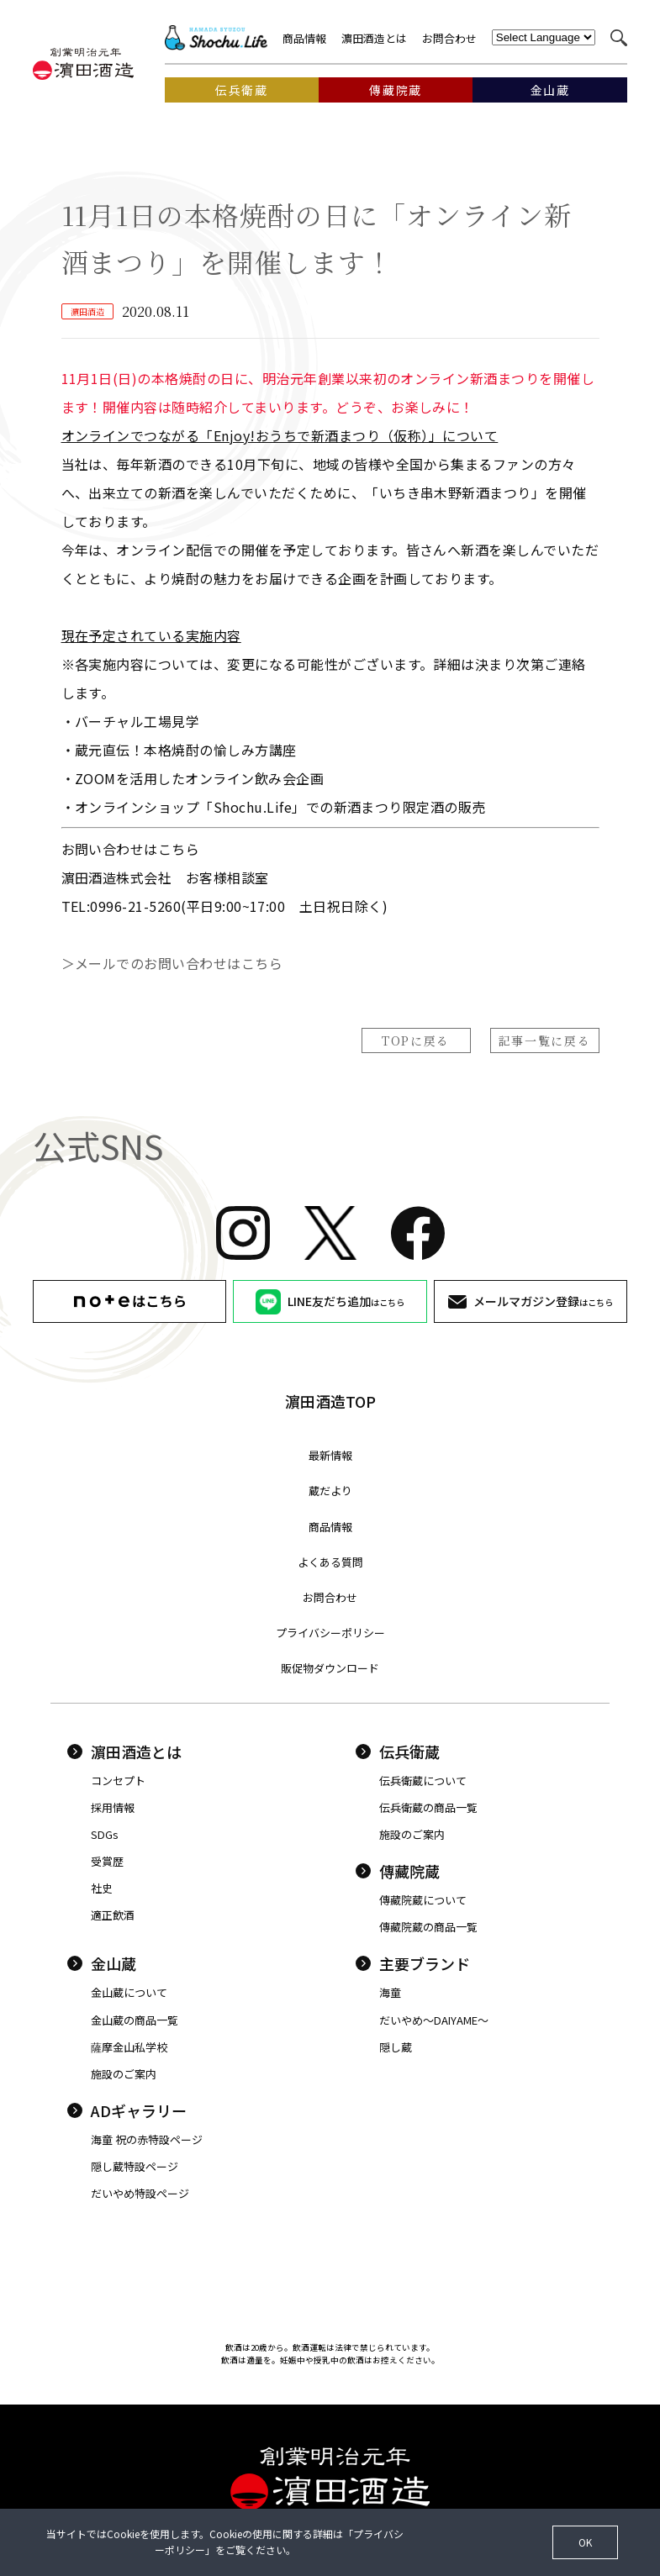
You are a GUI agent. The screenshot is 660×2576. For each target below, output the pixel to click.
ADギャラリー (127, 2110)
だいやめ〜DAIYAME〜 (433, 2020)
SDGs (105, 1834)
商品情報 (304, 38)
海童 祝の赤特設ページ (147, 2139)
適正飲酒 (113, 1915)
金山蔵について (129, 1992)
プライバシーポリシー (330, 1633)
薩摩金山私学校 (129, 2047)
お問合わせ (449, 38)
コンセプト (118, 1780)
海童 (390, 1992)
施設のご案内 (412, 1834)
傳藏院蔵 (398, 1871)
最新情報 (330, 1455)
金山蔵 (101, 1963)
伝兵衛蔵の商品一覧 (428, 1807)
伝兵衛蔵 (398, 1751)
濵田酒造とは (374, 38)
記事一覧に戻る (545, 1040)
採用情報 (113, 1807)
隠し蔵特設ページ (134, 2166)
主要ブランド (413, 1963)
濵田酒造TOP (330, 1401)
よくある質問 (330, 1562)
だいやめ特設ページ (140, 2193)
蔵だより (330, 1491)
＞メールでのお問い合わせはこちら (172, 963)
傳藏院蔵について (423, 1900)
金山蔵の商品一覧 (134, 2020)
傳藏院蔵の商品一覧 (428, 1927)
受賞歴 (107, 1861)
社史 (102, 1888)
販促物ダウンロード (330, 1668)
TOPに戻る (416, 1040)
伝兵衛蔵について (423, 1780)
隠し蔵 (395, 2047)
